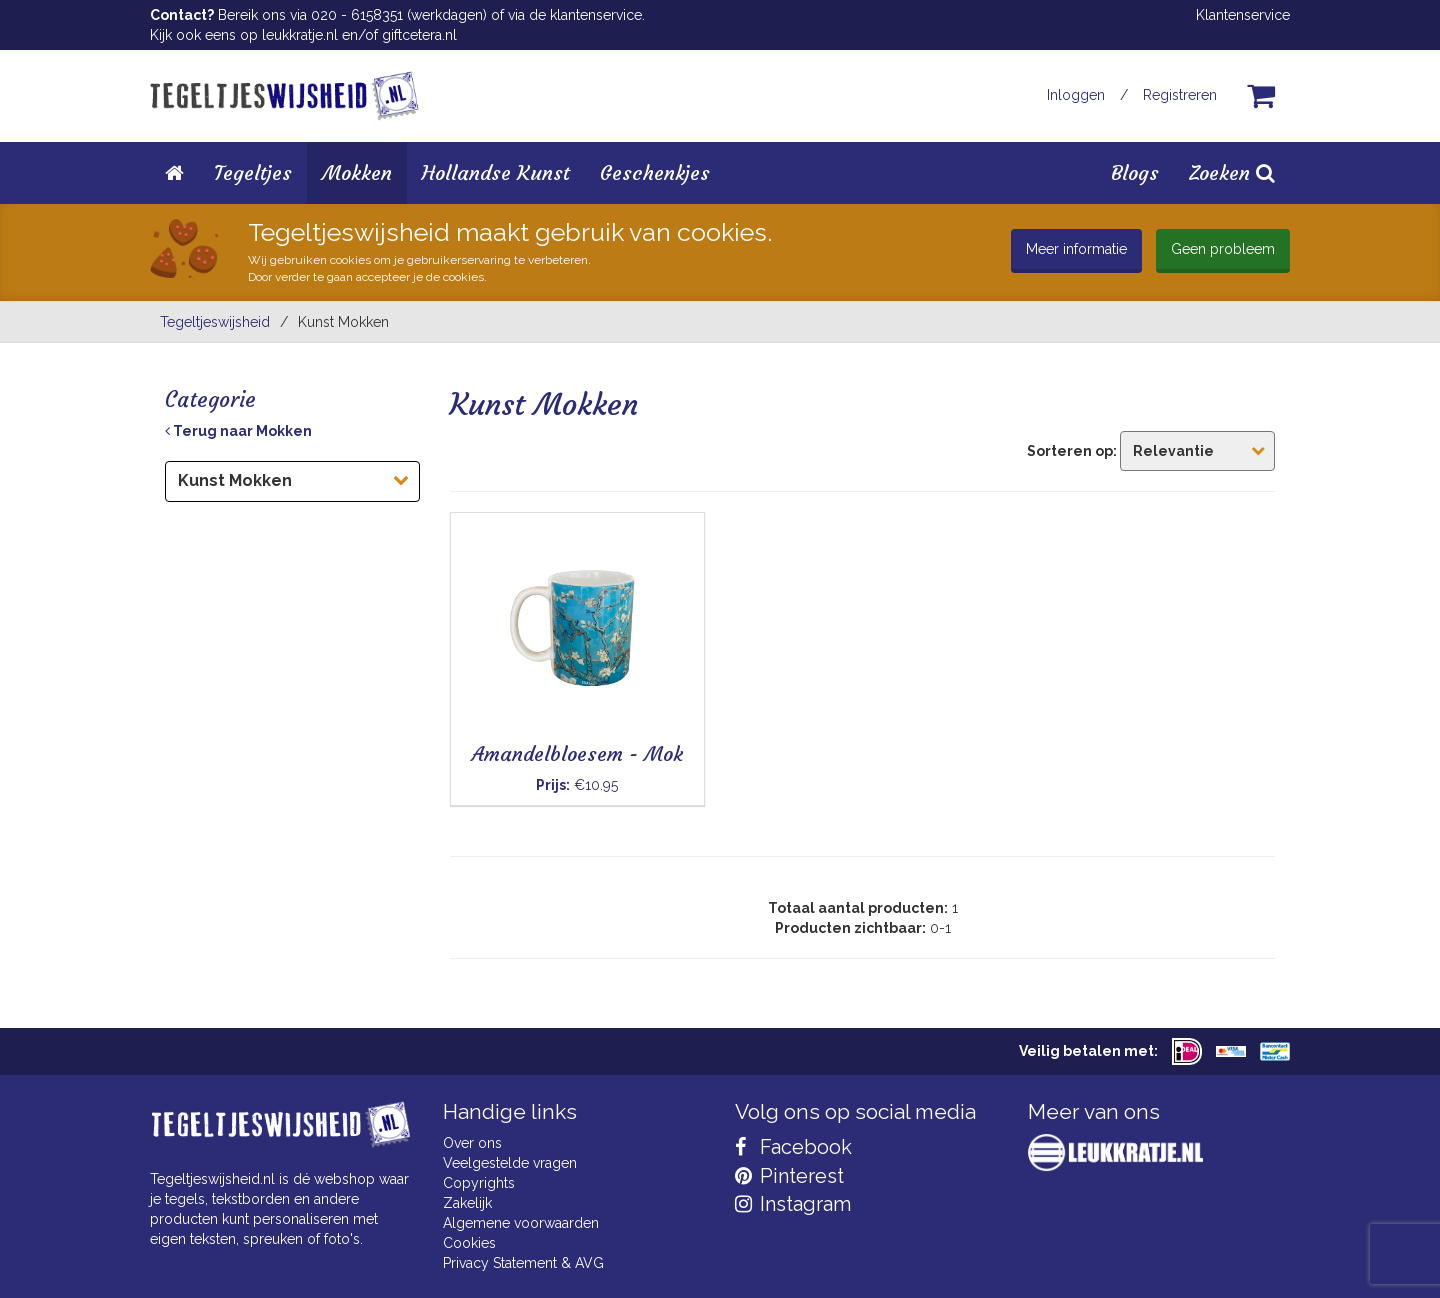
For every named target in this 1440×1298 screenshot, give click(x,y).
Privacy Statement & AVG (523, 1263)
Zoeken (1232, 172)
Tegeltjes (253, 172)
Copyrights (479, 1183)
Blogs (1135, 172)
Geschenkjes (655, 172)
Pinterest (789, 1176)
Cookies (469, 1243)
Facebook (793, 1147)
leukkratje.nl (300, 35)
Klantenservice (1243, 15)
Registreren (1180, 95)
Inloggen (1076, 95)
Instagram (793, 1204)
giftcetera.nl (419, 35)
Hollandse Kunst (496, 172)
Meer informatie (1076, 249)
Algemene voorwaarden (521, 1223)
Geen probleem (1223, 249)
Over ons (472, 1143)
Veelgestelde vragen (510, 1163)
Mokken (357, 172)
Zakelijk (467, 1203)
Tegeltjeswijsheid (215, 322)
